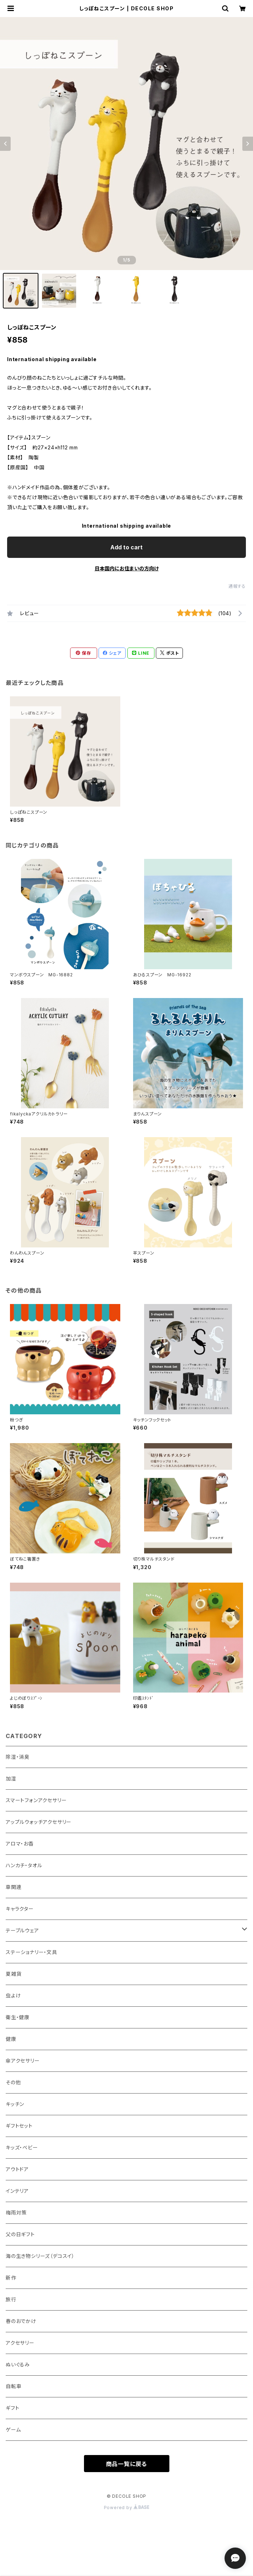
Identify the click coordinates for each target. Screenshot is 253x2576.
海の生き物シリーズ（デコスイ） (40, 2256)
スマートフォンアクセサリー (36, 1800)
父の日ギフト (20, 2234)
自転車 (13, 2386)
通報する (237, 586)
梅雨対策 (16, 2213)
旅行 (11, 2299)
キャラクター (20, 1909)
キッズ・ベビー (22, 2147)
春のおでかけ (21, 2321)
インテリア (17, 2191)
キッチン (15, 2104)
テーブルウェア (22, 1930)
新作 (11, 2278)
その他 (13, 2082)
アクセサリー (20, 2343)
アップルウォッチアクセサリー (39, 1822)
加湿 (11, 1778)
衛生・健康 (18, 2017)
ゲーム (13, 2430)
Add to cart (126, 547)
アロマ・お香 (20, 1844)
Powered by (126, 2507)
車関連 (13, 1887)
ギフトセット (19, 2126)
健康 (11, 2039)
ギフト (12, 2408)
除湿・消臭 (18, 1757)
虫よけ (13, 1995)
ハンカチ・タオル (24, 1865)
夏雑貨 (13, 1974)
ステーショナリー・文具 (31, 1952)
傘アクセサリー (23, 2061)
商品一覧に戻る (126, 2463)
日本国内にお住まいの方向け (127, 568)
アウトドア (17, 2169)
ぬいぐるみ (18, 2364)
